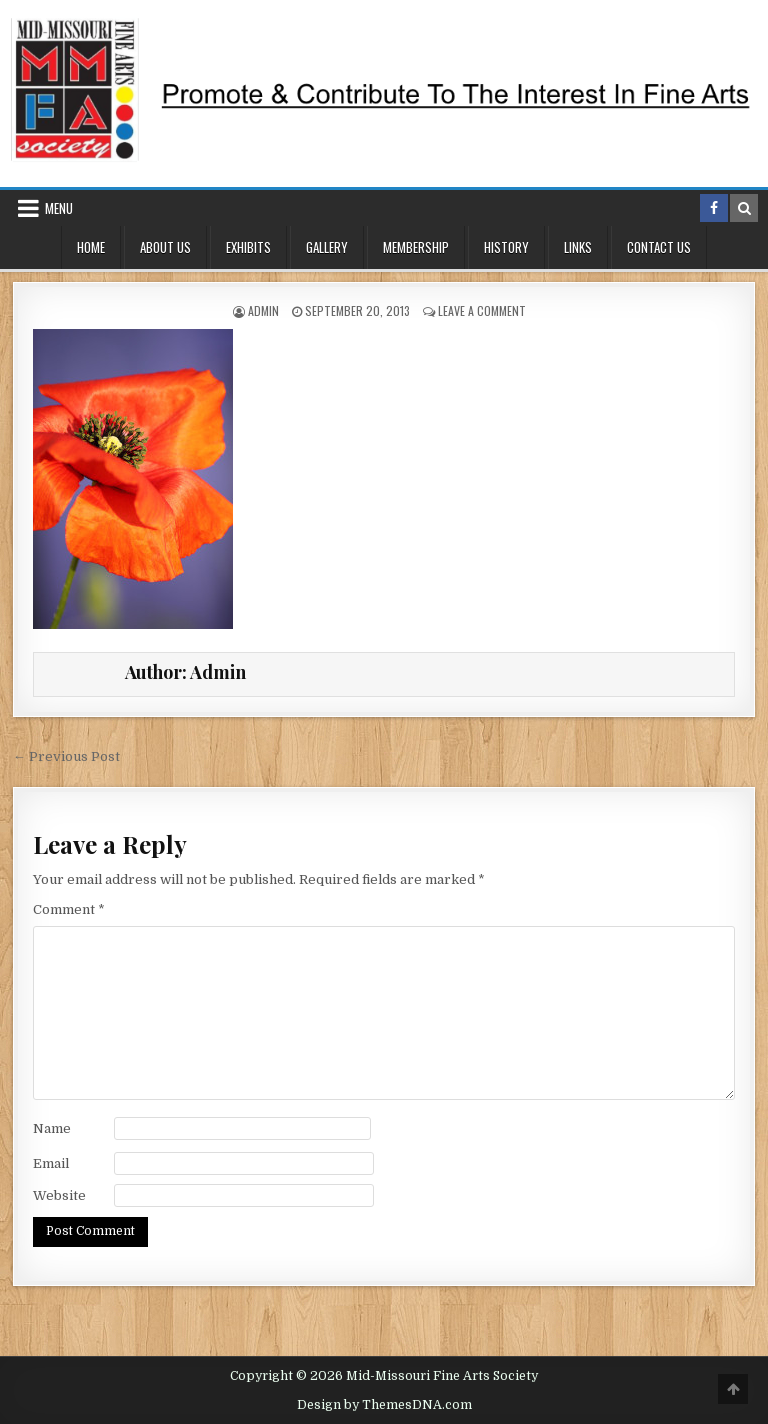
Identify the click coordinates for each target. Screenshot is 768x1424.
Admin (263, 310)
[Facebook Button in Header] (714, 208)
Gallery (327, 247)
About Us (165, 247)
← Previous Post (66, 756)
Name (52, 1128)
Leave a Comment (482, 310)
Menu (59, 208)
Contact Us (659, 247)
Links (578, 247)
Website (59, 1195)
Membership (416, 247)
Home (91, 247)
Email (51, 1163)
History (506, 247)
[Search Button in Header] (744, 208)
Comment (69, 909)
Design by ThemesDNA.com (384, 1405)
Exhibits (248, 247)
